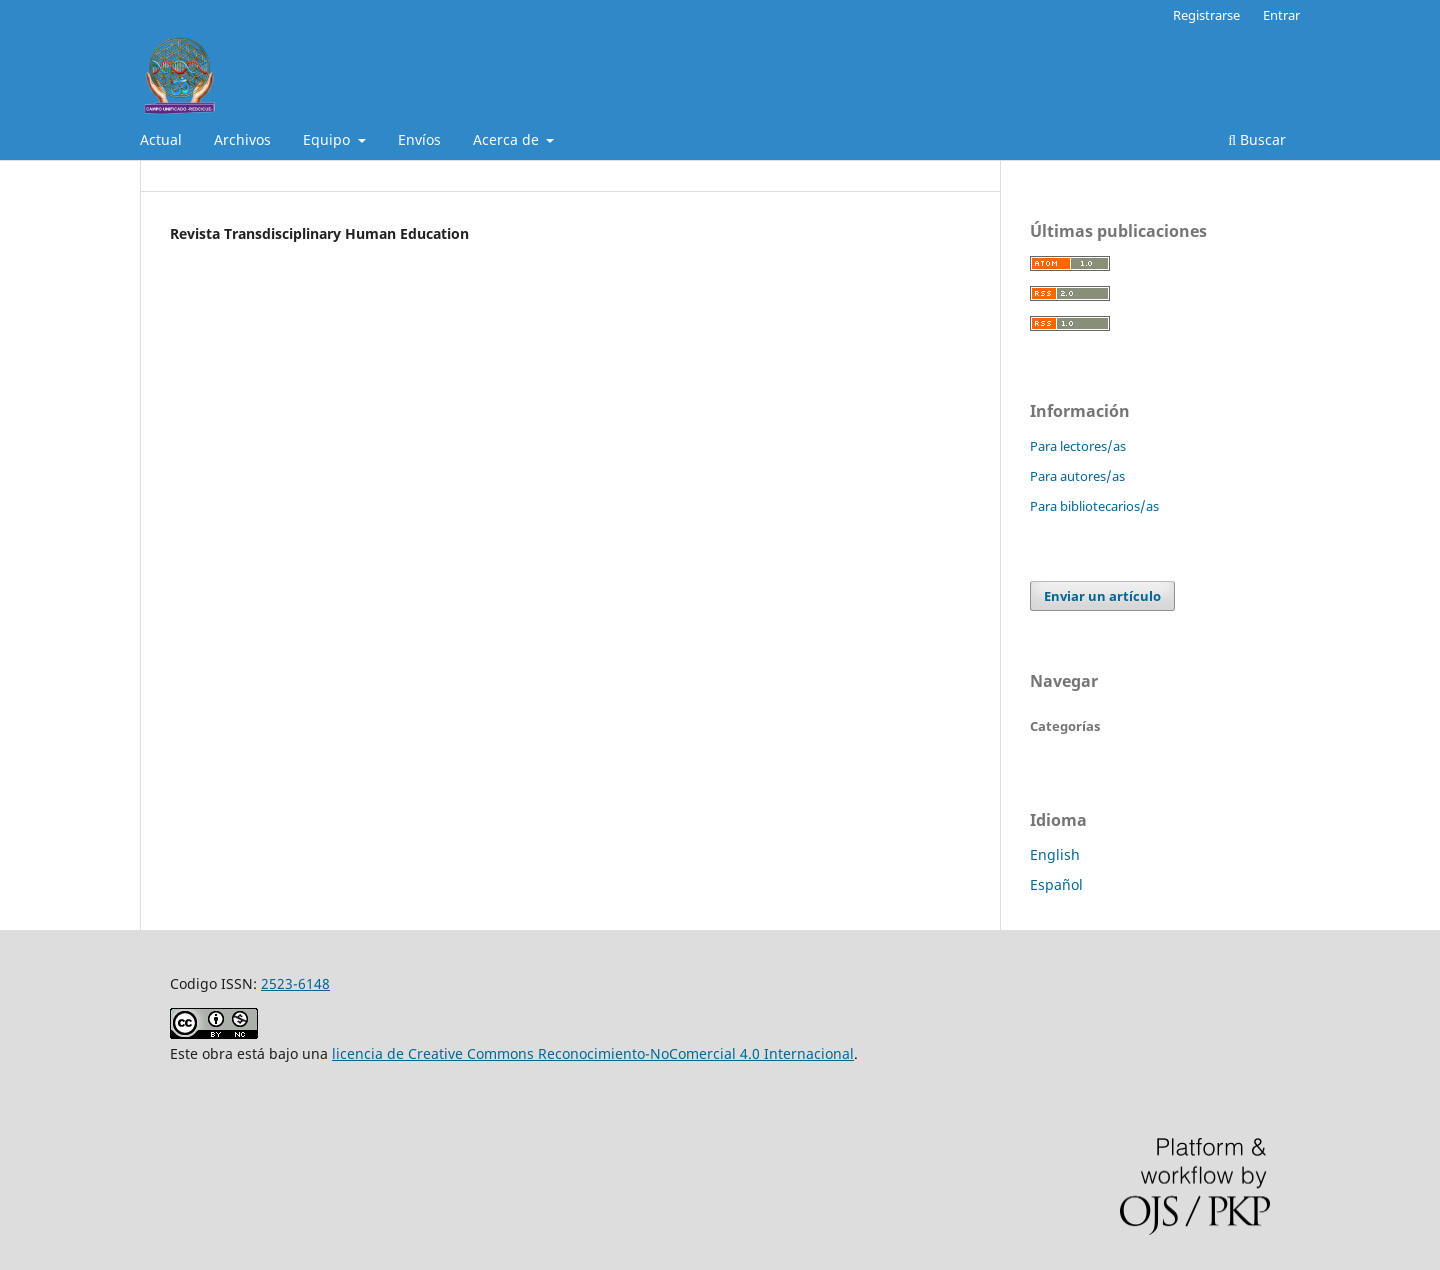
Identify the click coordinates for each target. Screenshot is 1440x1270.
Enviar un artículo (1102, 596)
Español (1056, 884)
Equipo (328, 139)
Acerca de (508, 139)
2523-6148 (295, 983)
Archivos (242, 139)
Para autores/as (1077, 476)
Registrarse (1206, 15)
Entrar (1281, 15)
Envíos (419, 139)
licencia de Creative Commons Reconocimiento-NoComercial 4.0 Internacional (593, 1053)
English (1055, 854)
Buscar (1257, 139)
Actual (161, 139)
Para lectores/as (1078, 446)
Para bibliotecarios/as (1094, 506)
